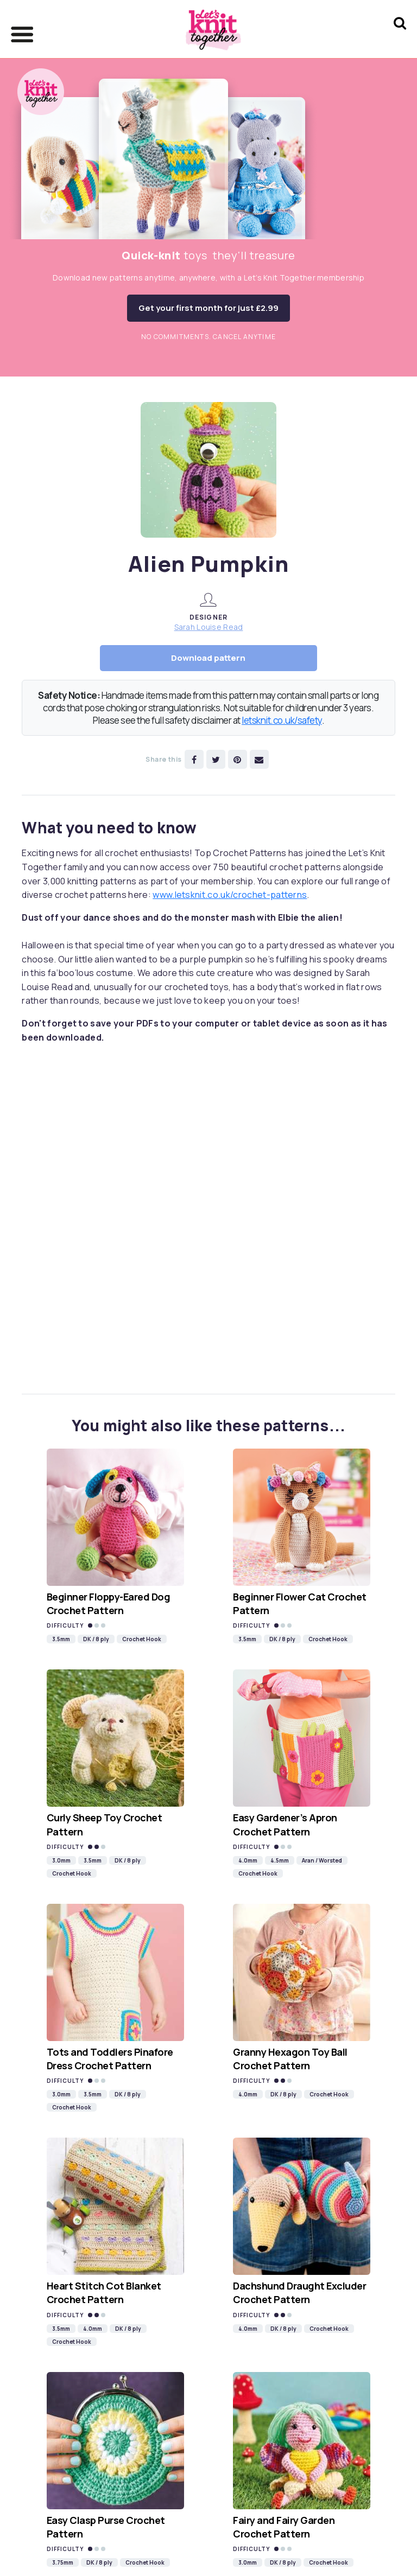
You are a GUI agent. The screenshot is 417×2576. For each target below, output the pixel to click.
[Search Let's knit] (400, 37)
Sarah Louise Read (208, 627)
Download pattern (208, 658)
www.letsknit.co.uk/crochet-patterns (230, 895)
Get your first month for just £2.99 (208, 308)
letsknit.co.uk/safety (282, 720)
